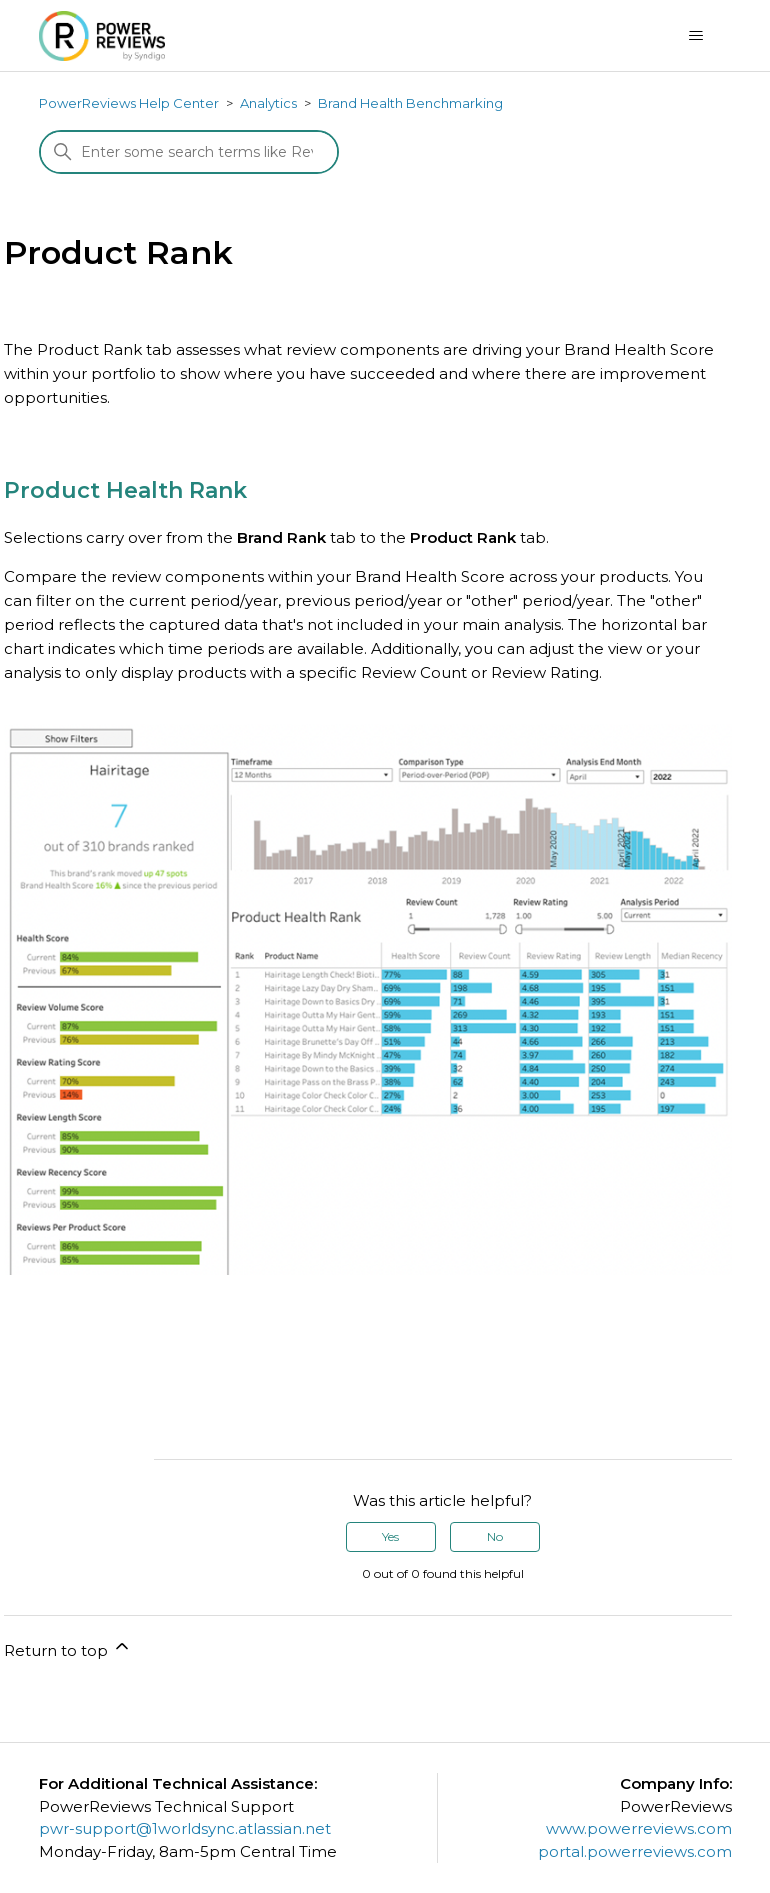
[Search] (189, 152)
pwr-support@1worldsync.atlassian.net (185, 1828)
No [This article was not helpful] (495, 1536)
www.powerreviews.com (639, 1828)
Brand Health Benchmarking (410, 103)
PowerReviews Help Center (129, 103)
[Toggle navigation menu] (696, 36)
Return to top (68, 1648)
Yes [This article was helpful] (390, 1536)
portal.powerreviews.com (635, 1851)
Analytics (268, 103)
